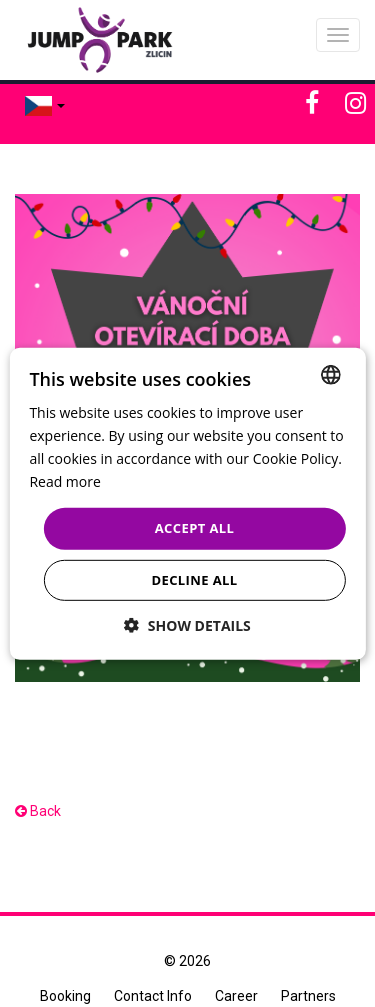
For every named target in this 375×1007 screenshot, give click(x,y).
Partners (308, 996)
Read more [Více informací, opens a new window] (64, 481)
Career (236, 996)
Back (38, 811)
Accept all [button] (195, 528)
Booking (65, 996)
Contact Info (153, 996)
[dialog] (187, 503)
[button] (187, 625)
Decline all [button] (194, 580)
